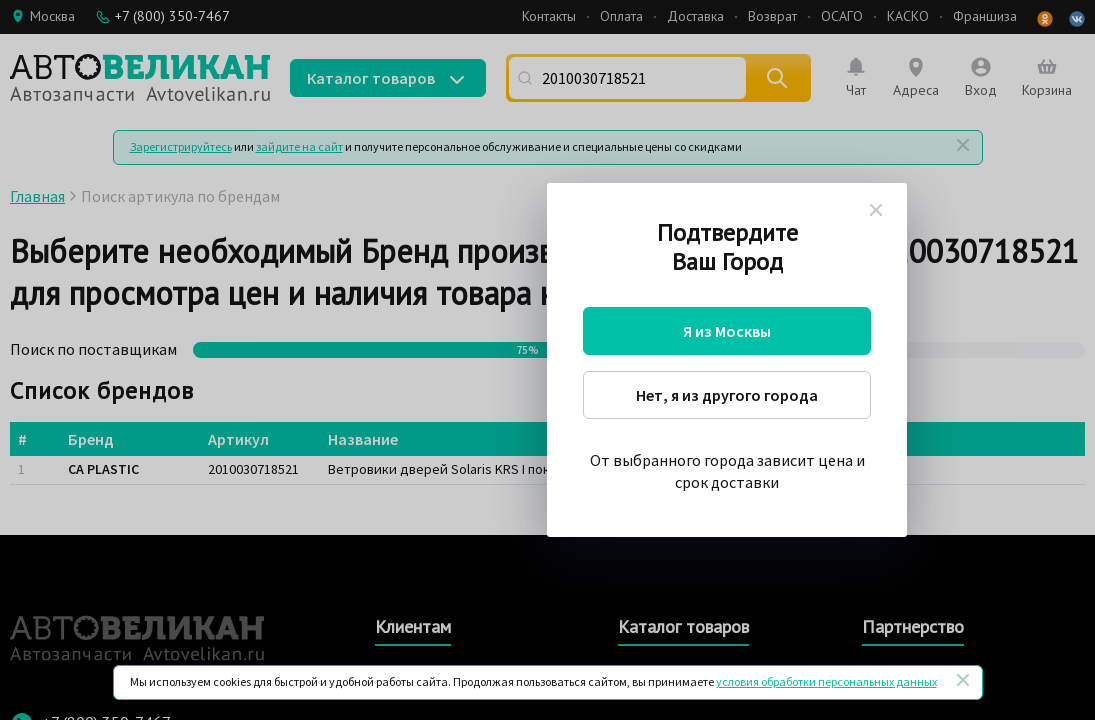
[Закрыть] (963, 680)
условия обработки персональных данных (826, 681)
